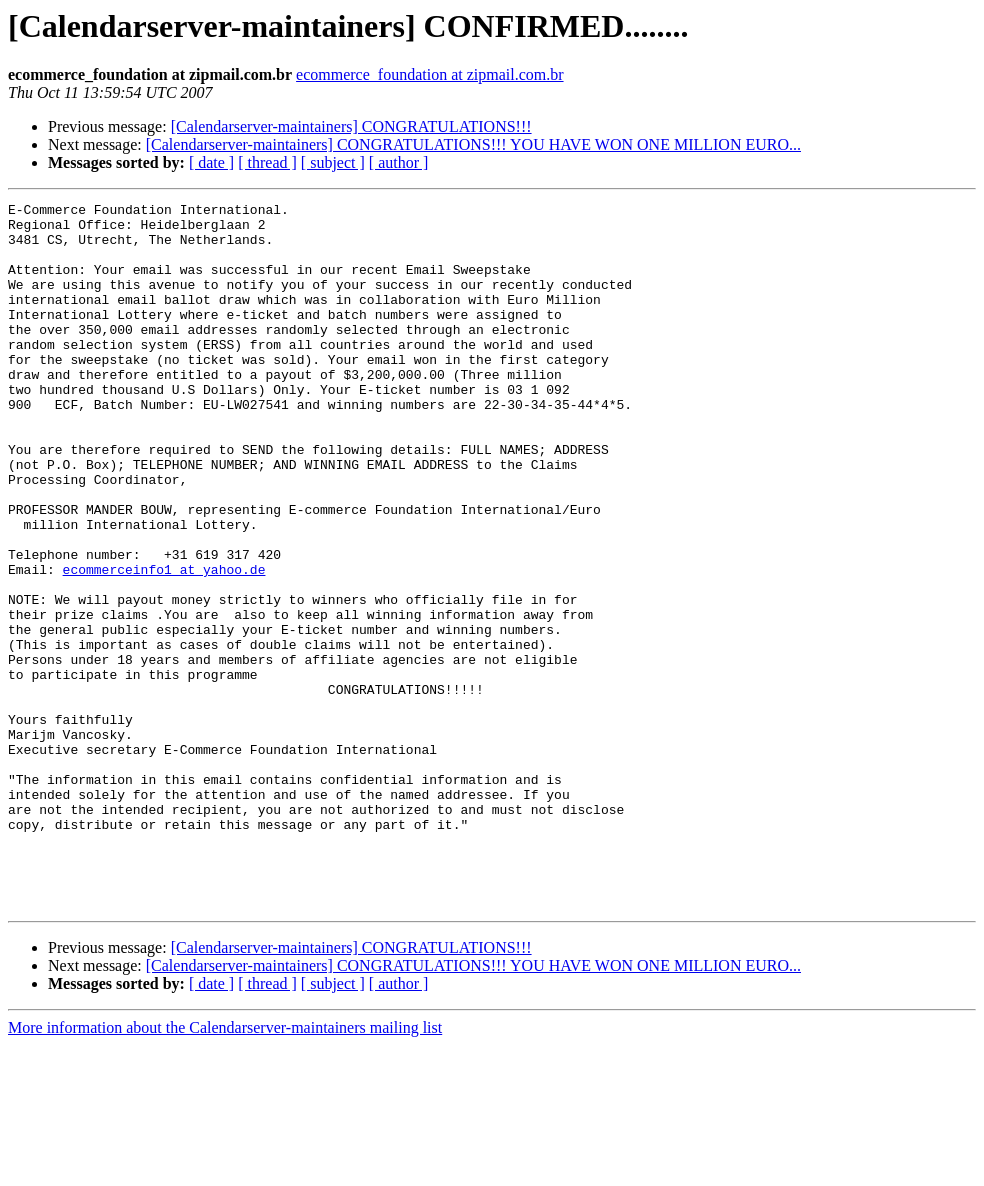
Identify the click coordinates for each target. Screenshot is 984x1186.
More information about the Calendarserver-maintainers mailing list (225, 1168)
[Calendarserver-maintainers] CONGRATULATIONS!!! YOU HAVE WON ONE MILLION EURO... (473, 144)
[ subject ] (333, 162)
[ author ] (399, 162)
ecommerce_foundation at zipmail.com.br (429, 74)
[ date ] (211, 162)
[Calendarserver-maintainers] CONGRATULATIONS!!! (351, 126)
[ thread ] (267, 162)
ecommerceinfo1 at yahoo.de (164, 644)
